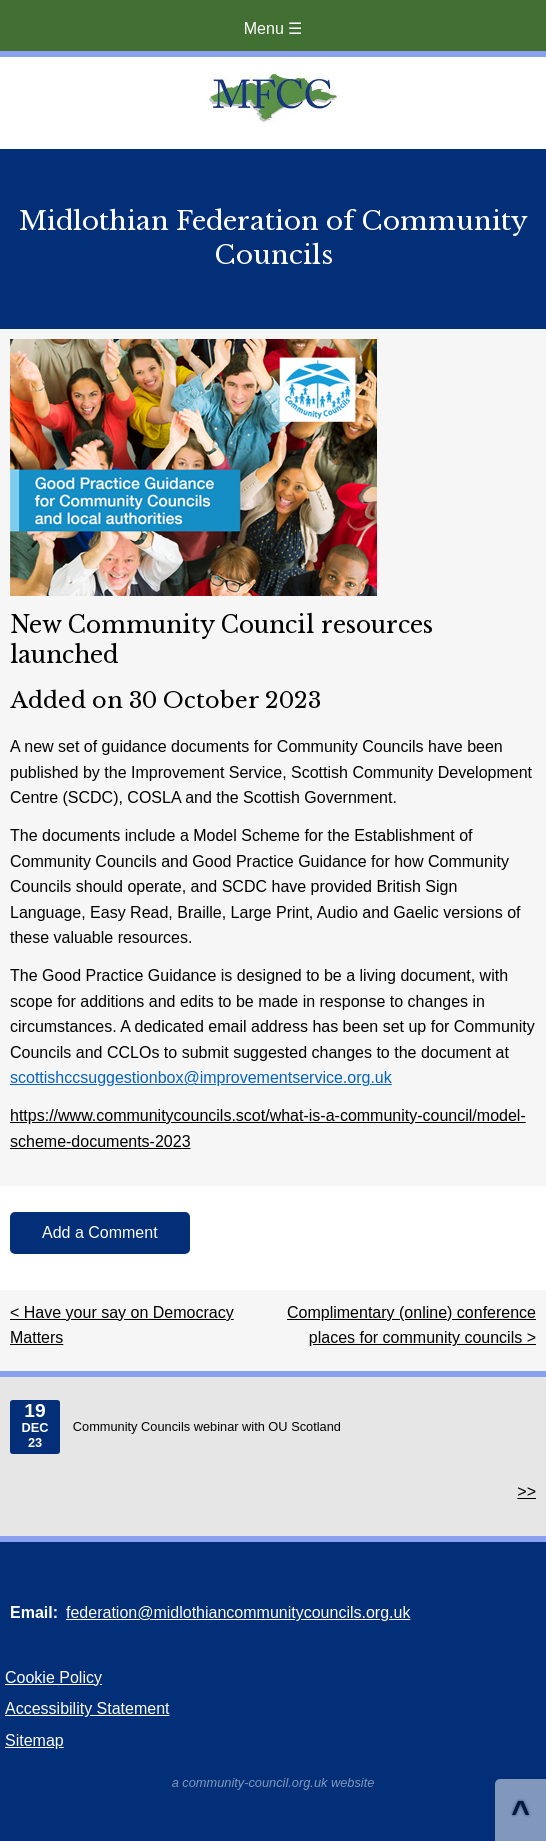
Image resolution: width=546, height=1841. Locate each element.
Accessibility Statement (87, 1708)
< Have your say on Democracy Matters (122, 1325)
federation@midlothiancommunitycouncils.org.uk (238, 1612)
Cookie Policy (53, 1677)
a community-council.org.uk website (273, 1782)
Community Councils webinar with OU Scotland (175, 1427)
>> (526, 1491)
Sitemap (34, 1740)
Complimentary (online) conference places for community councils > (411, 1325)
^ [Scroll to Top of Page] (520, 1812)
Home (273, 98)
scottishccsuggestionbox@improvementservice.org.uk (201, 1077)
